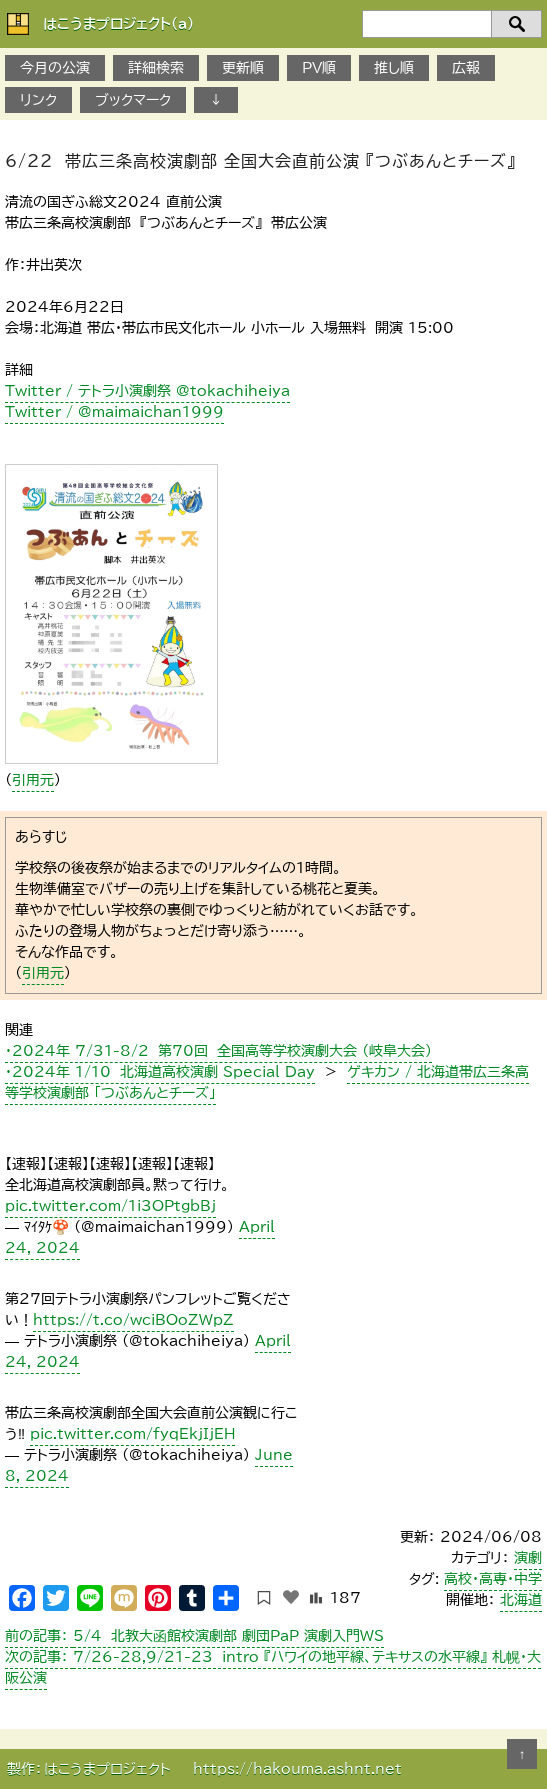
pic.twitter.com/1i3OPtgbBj (110, 1206)
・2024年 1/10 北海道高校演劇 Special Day (160, 1072)
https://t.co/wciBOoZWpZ (133, 1320)
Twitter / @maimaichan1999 (114, 412)
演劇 (528, 1558)
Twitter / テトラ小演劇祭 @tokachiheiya (147, 391)
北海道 (521, 1600)
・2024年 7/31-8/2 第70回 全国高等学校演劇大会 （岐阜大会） (218, 1051)
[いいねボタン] (291, 1597)
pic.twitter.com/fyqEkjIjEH (132, 1434)
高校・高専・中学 (493, 1579)
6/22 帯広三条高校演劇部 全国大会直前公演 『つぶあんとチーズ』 (260, 161)
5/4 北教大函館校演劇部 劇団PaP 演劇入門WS (194, 1636)
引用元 (33, 780)
